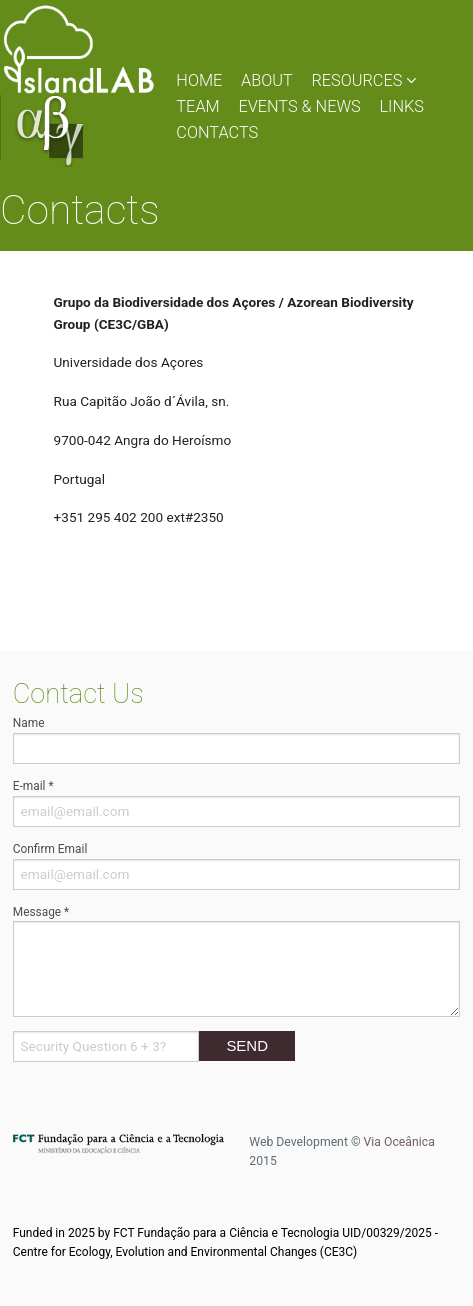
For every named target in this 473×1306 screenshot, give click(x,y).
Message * (41, 912)
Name (29, 723)
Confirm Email (50, 849)
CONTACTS (217, 132)
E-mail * (33, 786)
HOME (199, 80)
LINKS (401, 106)
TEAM (197, 106)
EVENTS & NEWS (299, 106)
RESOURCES (363, 80)
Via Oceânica (399, 1142)
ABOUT (267, 80)
